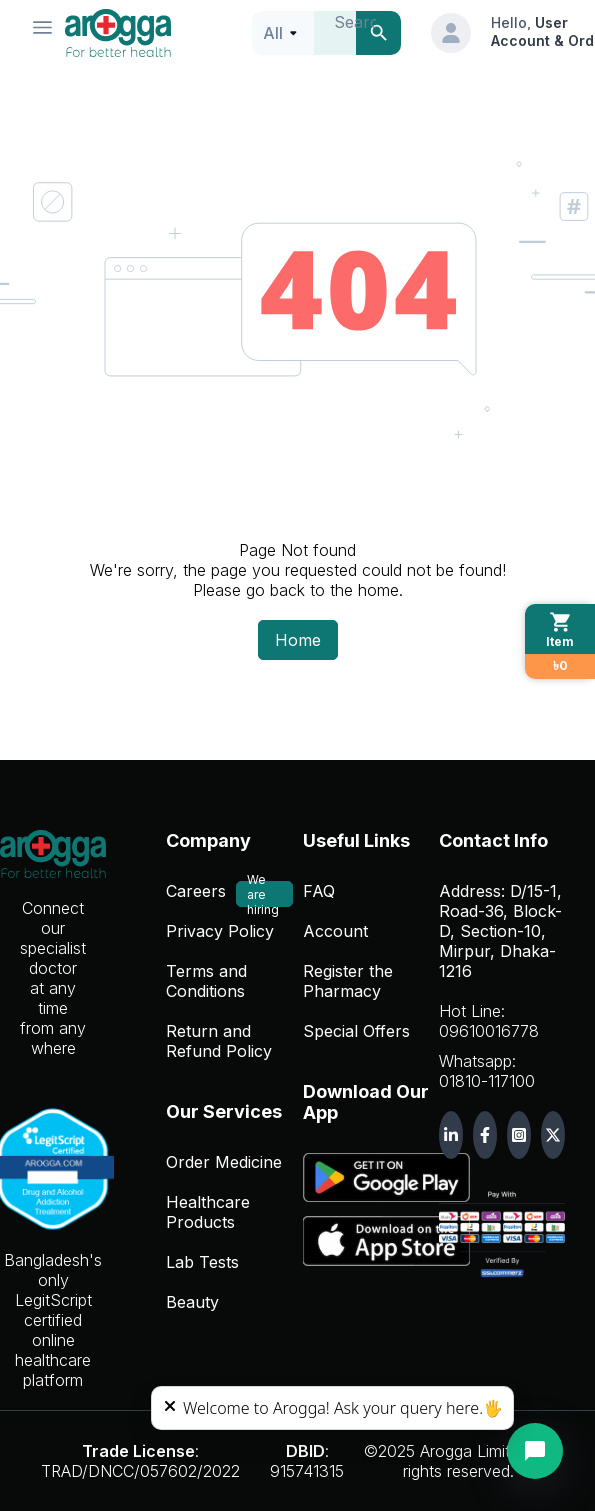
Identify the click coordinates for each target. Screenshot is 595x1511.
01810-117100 (487, 1081)
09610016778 (489, 1031)
